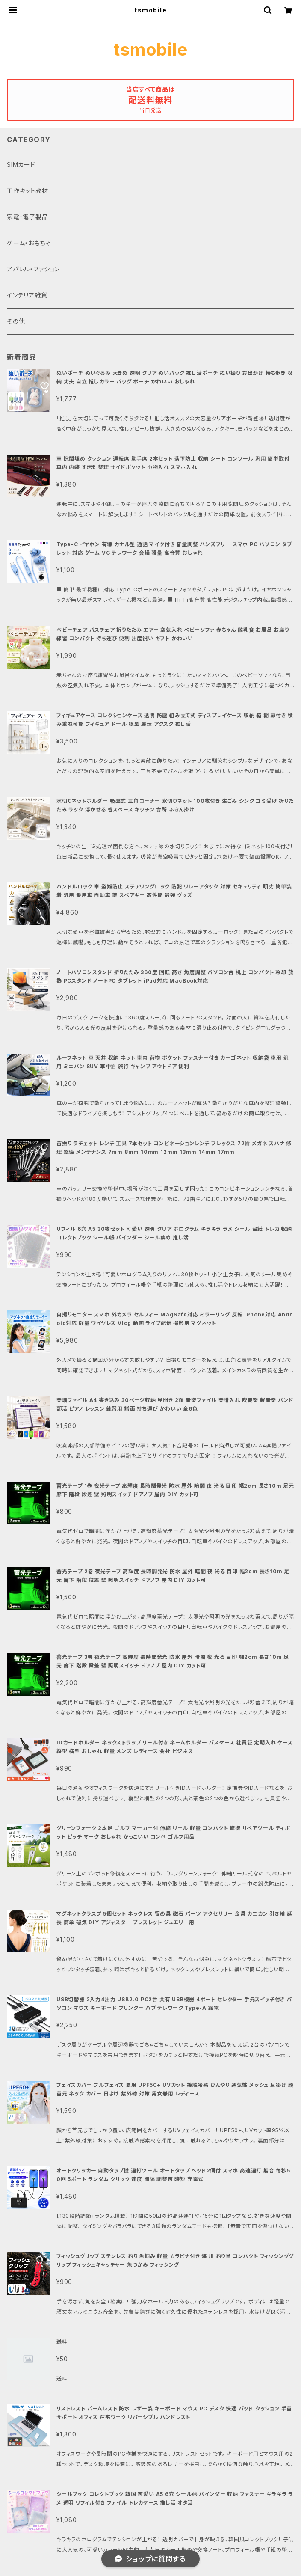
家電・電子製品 (27, 216)
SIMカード (21, 164)
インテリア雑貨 (27, 295)
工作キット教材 (27, 190)
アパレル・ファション (33, 269)
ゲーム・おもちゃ (28, 243)
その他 (16, 321)
